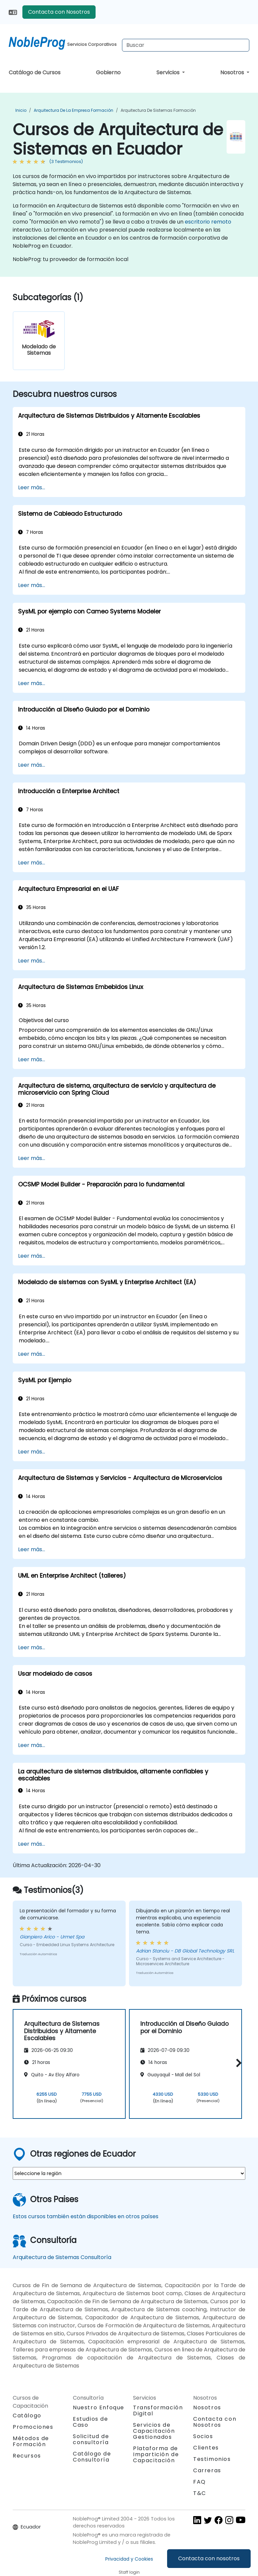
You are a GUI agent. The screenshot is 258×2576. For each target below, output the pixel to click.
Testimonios (212, 2459)
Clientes (206, 2448)
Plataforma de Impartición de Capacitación (156, 2454)
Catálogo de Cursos (34, 72)
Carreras (207, 2470)
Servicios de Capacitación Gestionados (154, 2431)
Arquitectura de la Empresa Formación (73, 110)
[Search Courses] (185, 45)
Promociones (33, 2427)
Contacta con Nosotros (59, 12)
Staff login (129, 2572)
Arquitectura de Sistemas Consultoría (62, 2257)
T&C (199, 2493)
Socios (203, 2436)
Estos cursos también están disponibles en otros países (85, 2216)
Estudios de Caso (90, 2422)
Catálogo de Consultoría (92, 2457)
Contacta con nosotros (209, 2558)
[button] (237, 2063)
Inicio (20, 110)
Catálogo (27, 2415)
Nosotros (232, 72)
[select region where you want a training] (129, 2173)
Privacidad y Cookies (129, 2559)
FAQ (199, 2482)
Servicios (168, 72)
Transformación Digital (158, 2410)
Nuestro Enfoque (98, 2407)
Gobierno (108, 72)
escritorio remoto (208, 222)
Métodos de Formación (31, 2441)
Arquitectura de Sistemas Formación (158, 110)
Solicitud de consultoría (91, 2439)
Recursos (27, 2456)
